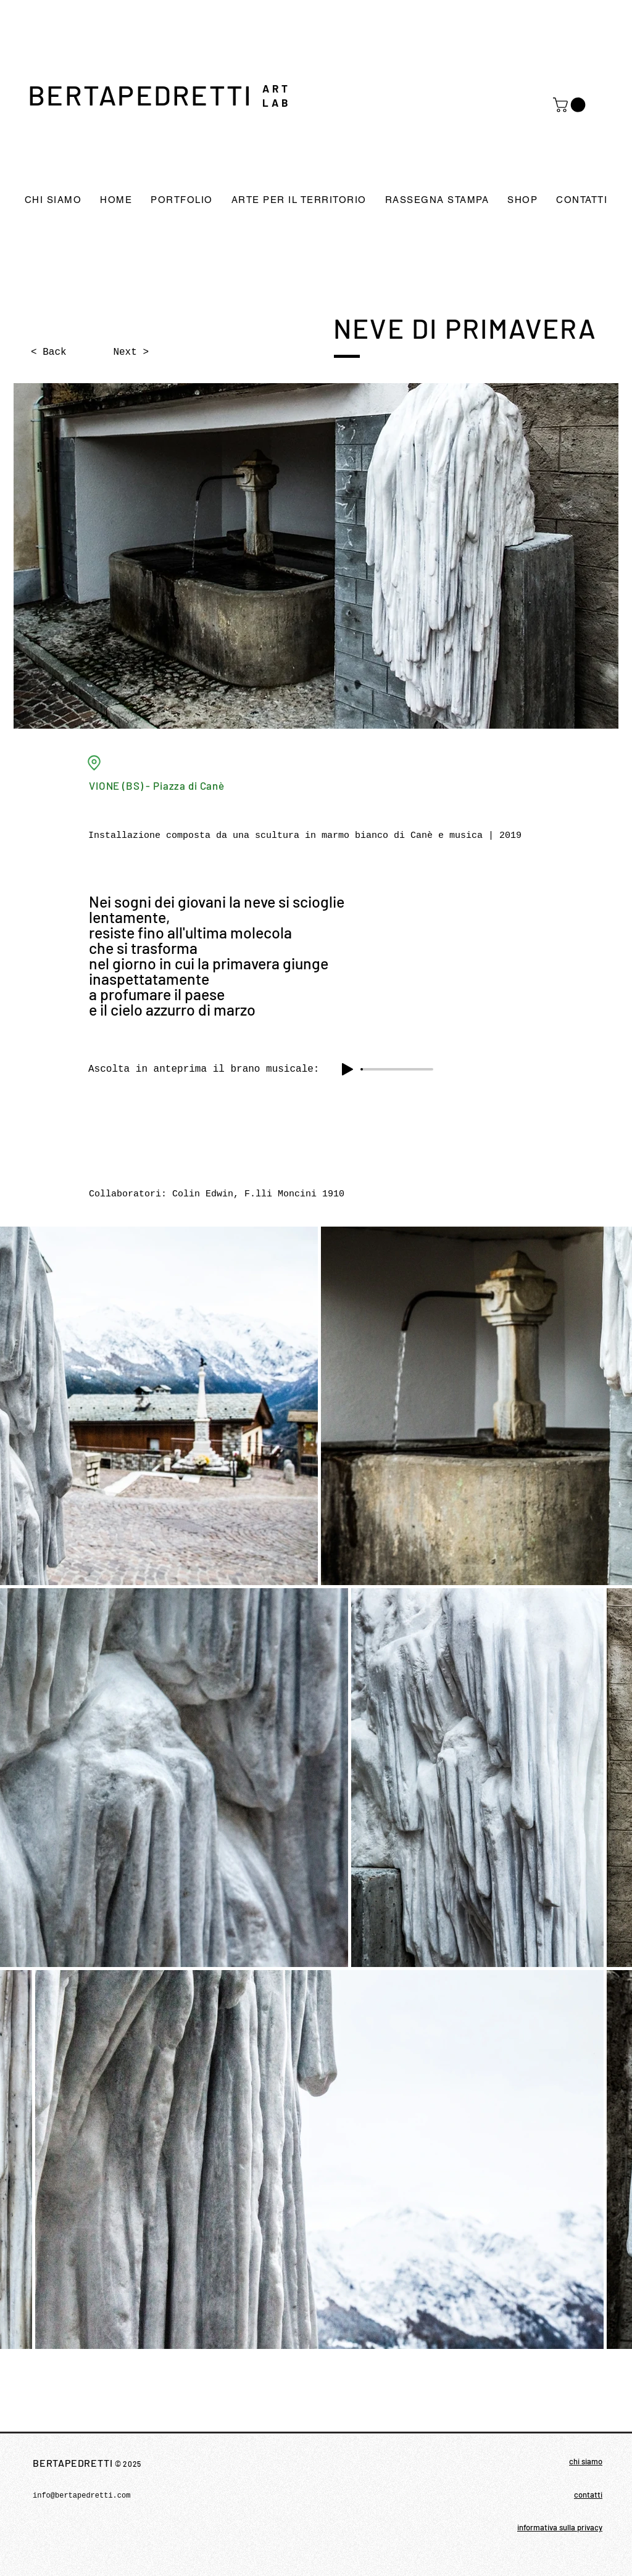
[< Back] (71, 352)
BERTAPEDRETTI (140, 94)
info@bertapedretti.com (81, 2495)
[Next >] (118, 352)
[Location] (94, 762)
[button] (571, 104)
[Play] (347, 1069)
